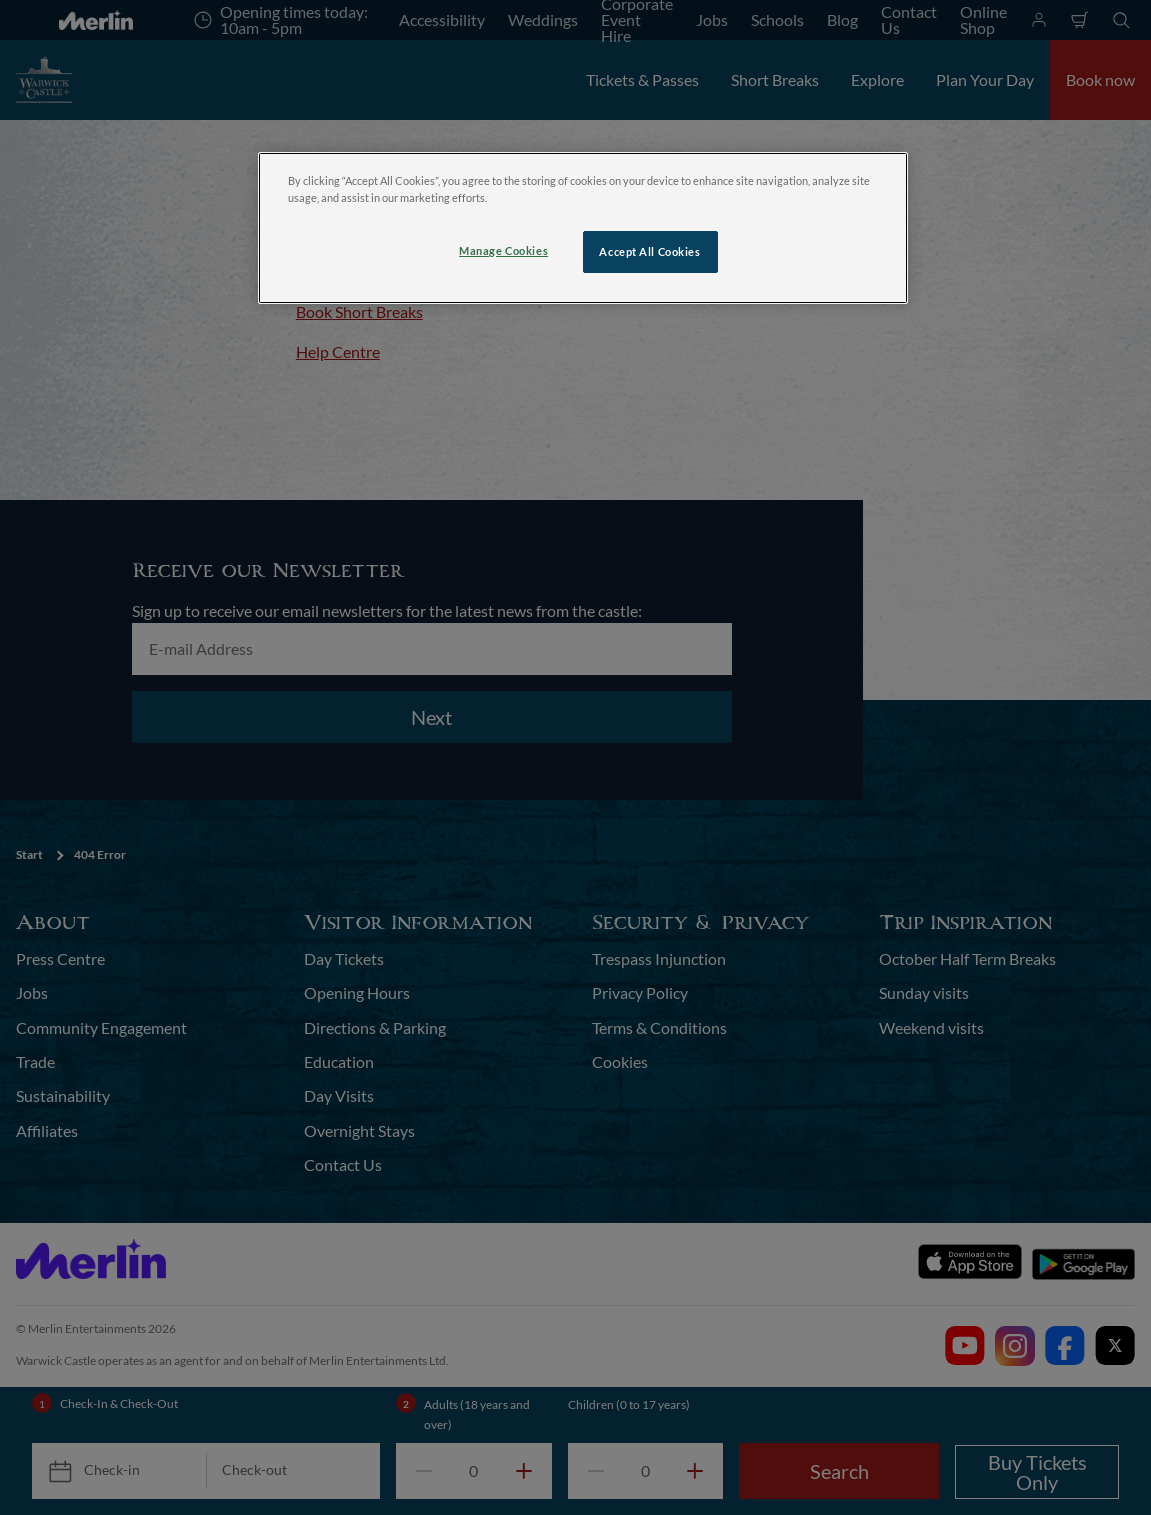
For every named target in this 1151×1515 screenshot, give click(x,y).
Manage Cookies (503, 250)
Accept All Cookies (649, 251)
